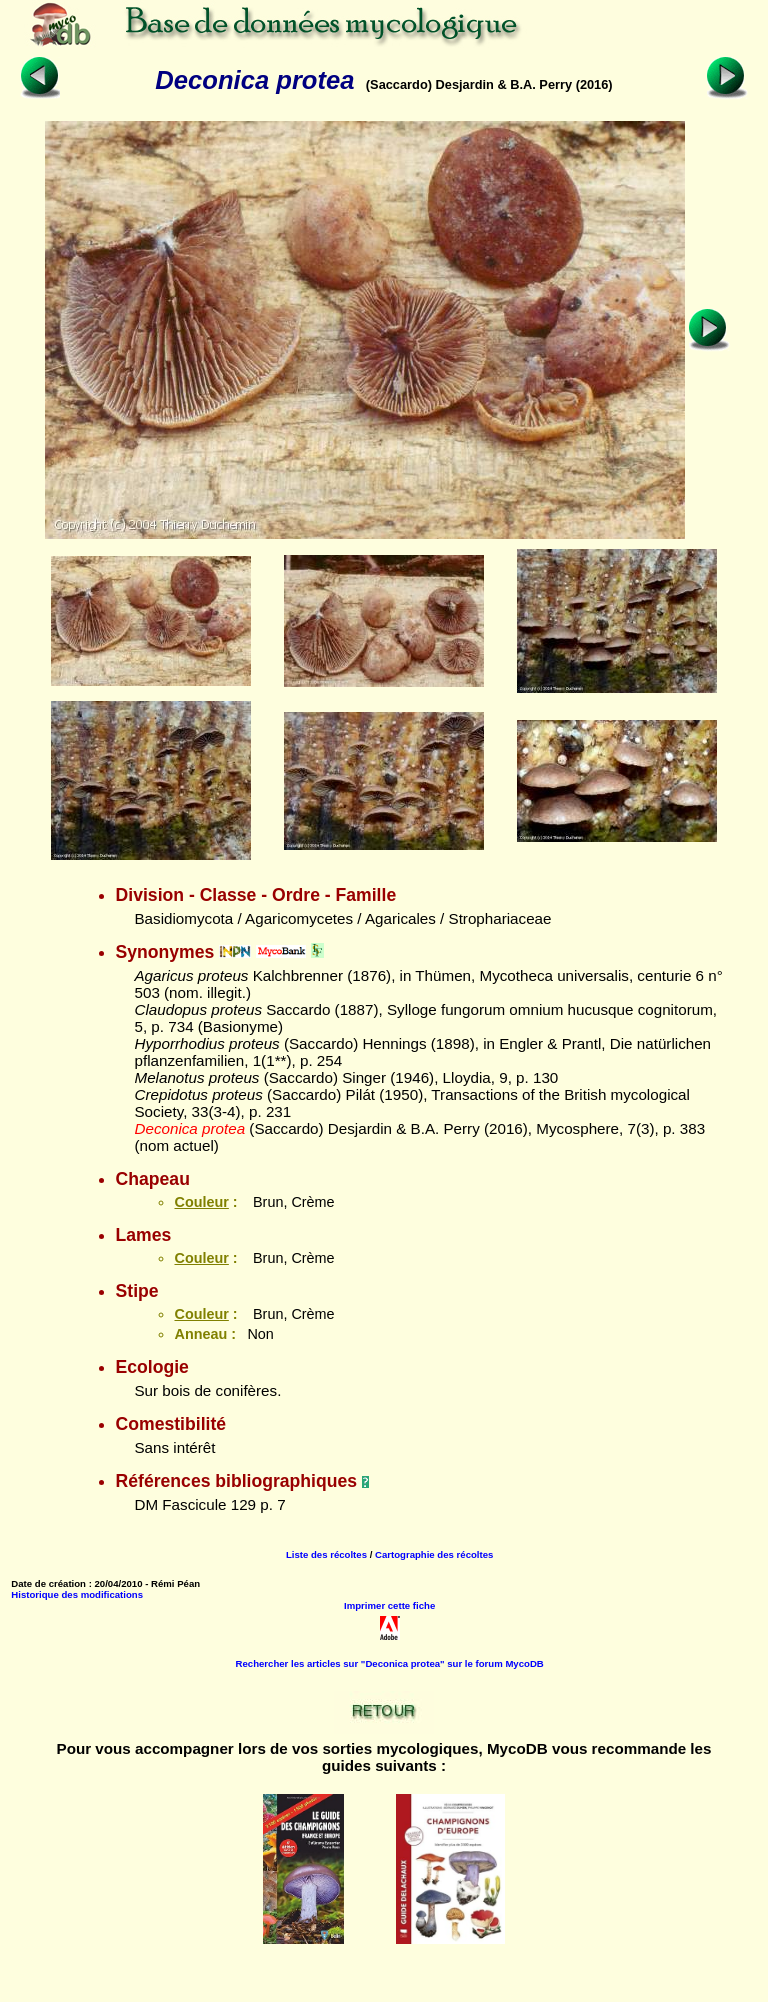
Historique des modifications (77, 1594)
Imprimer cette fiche (389, 1605)
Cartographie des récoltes (434, 1554)
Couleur (201, 1202)
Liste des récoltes (326, 1554)
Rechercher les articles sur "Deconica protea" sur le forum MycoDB (390, 1663)
